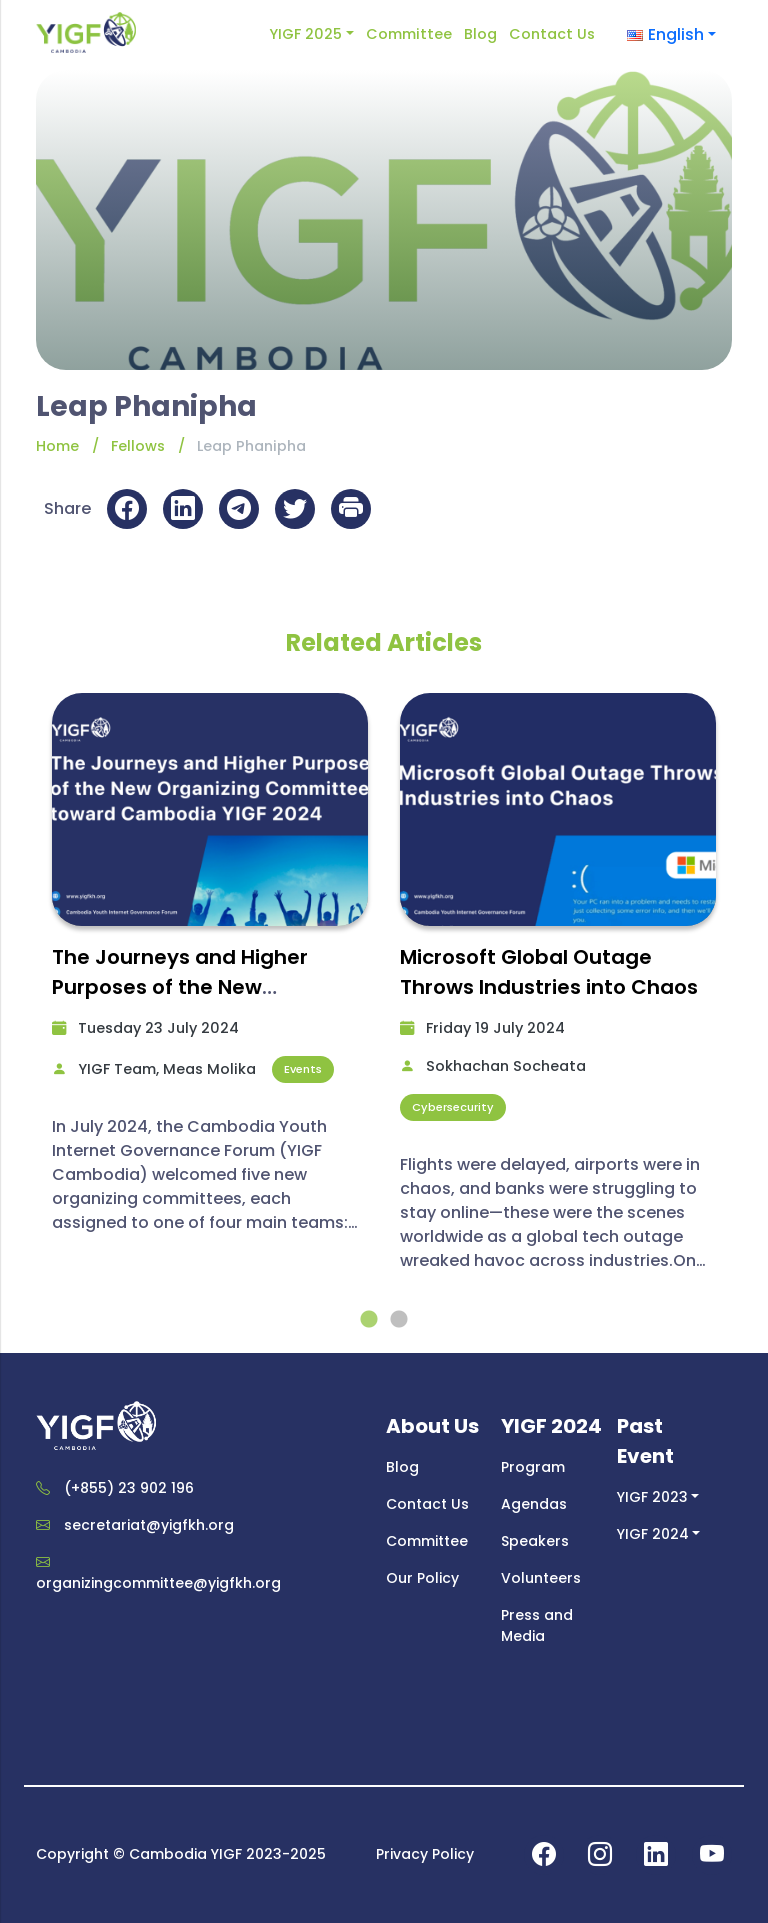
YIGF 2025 (305, 34)
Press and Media (537, 1625)
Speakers (535, 1541)
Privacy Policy (425, 1854)
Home (57, 446)
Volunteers (541, 1578)
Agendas (534, 1504)
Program (533, 1467)
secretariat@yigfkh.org (149, 1525)
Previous (21, 999)
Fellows (138, 446)
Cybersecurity (453, 1107)
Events (303, 1069)
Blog (480, 34)
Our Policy (422, 1578)
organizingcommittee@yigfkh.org (158, 1583)
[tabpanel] (210, 972)
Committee (409, 34)
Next (747, 999)
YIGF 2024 (653, 1534)
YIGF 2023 (652, 1497)
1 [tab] (369, 1320)
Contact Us (552, 34)
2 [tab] (399, 1320)
